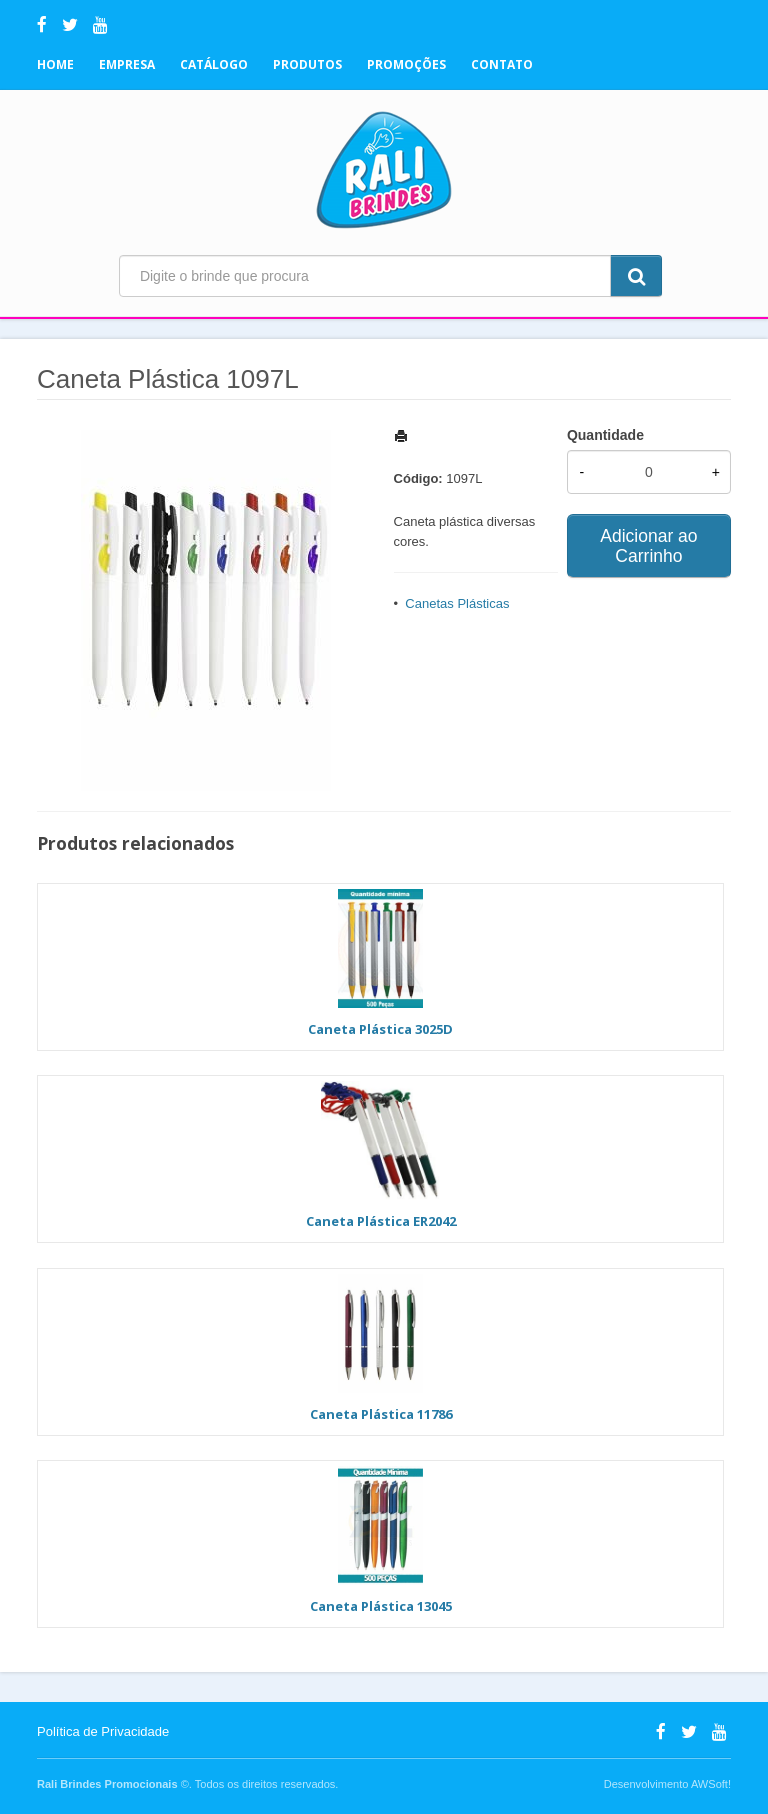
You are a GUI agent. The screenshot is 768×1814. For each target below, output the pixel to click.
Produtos (307, 64)
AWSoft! (711, 1784)
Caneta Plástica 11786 (381, 1414)
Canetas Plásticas (457, 603)
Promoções (406, 64)
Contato (502, 64)
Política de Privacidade (103, 1731)
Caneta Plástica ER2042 (381, 1221)
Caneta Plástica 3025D (380, 1029)
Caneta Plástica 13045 (381, 1606)
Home (55, 64)
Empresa (127, 64)
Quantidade (605, 435)
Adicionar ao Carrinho (648, 546)
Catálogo (214, 64)
